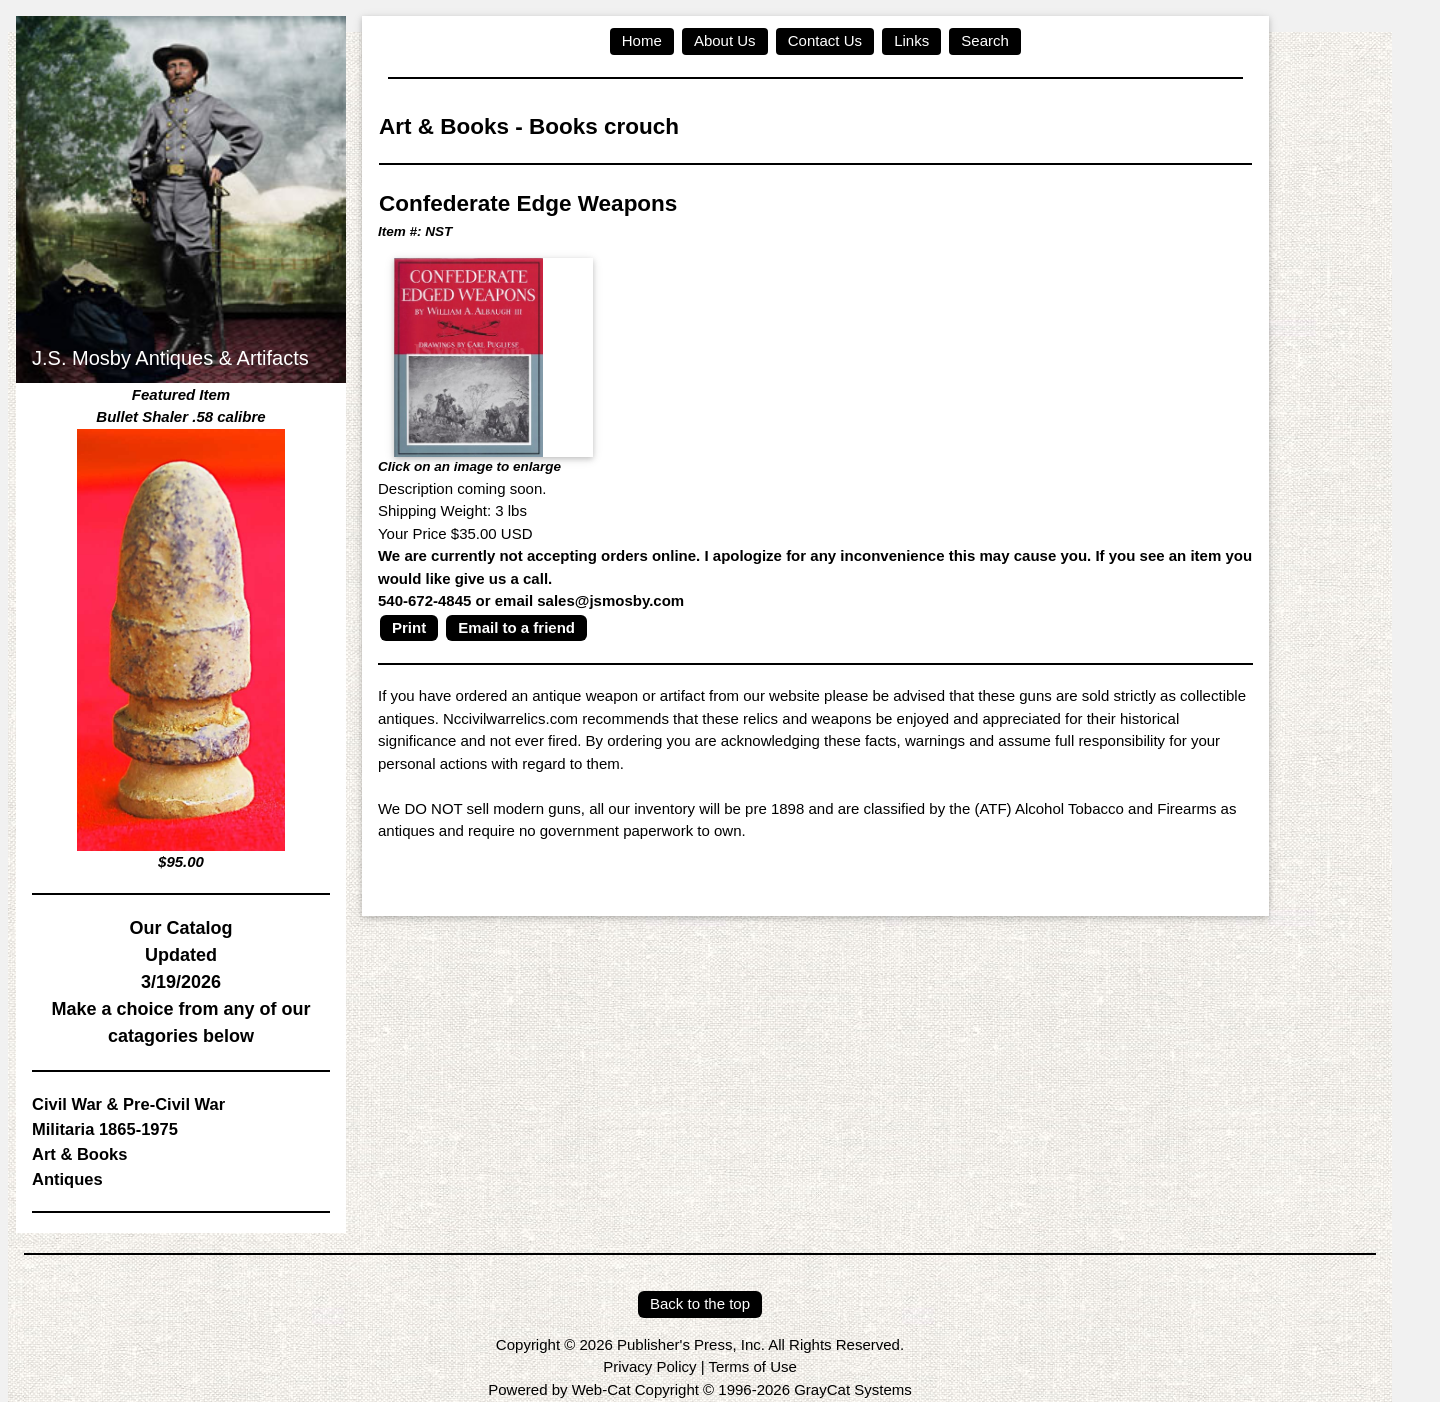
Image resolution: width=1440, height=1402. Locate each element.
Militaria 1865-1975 (105, 1129)
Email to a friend (516, 627)
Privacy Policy (649, 1366)
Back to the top (700, 1303)
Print (409, 627)
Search (985, 40)
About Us (725, 40)
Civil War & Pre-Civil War (128, 1104)
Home (642, 40)
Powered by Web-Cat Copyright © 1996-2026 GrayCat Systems (699, 1389)
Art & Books (79, 1154)
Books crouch (604, 126)
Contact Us (825, 40)
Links (911, 40)
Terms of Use (752, 1366)
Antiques (67, 1179)
